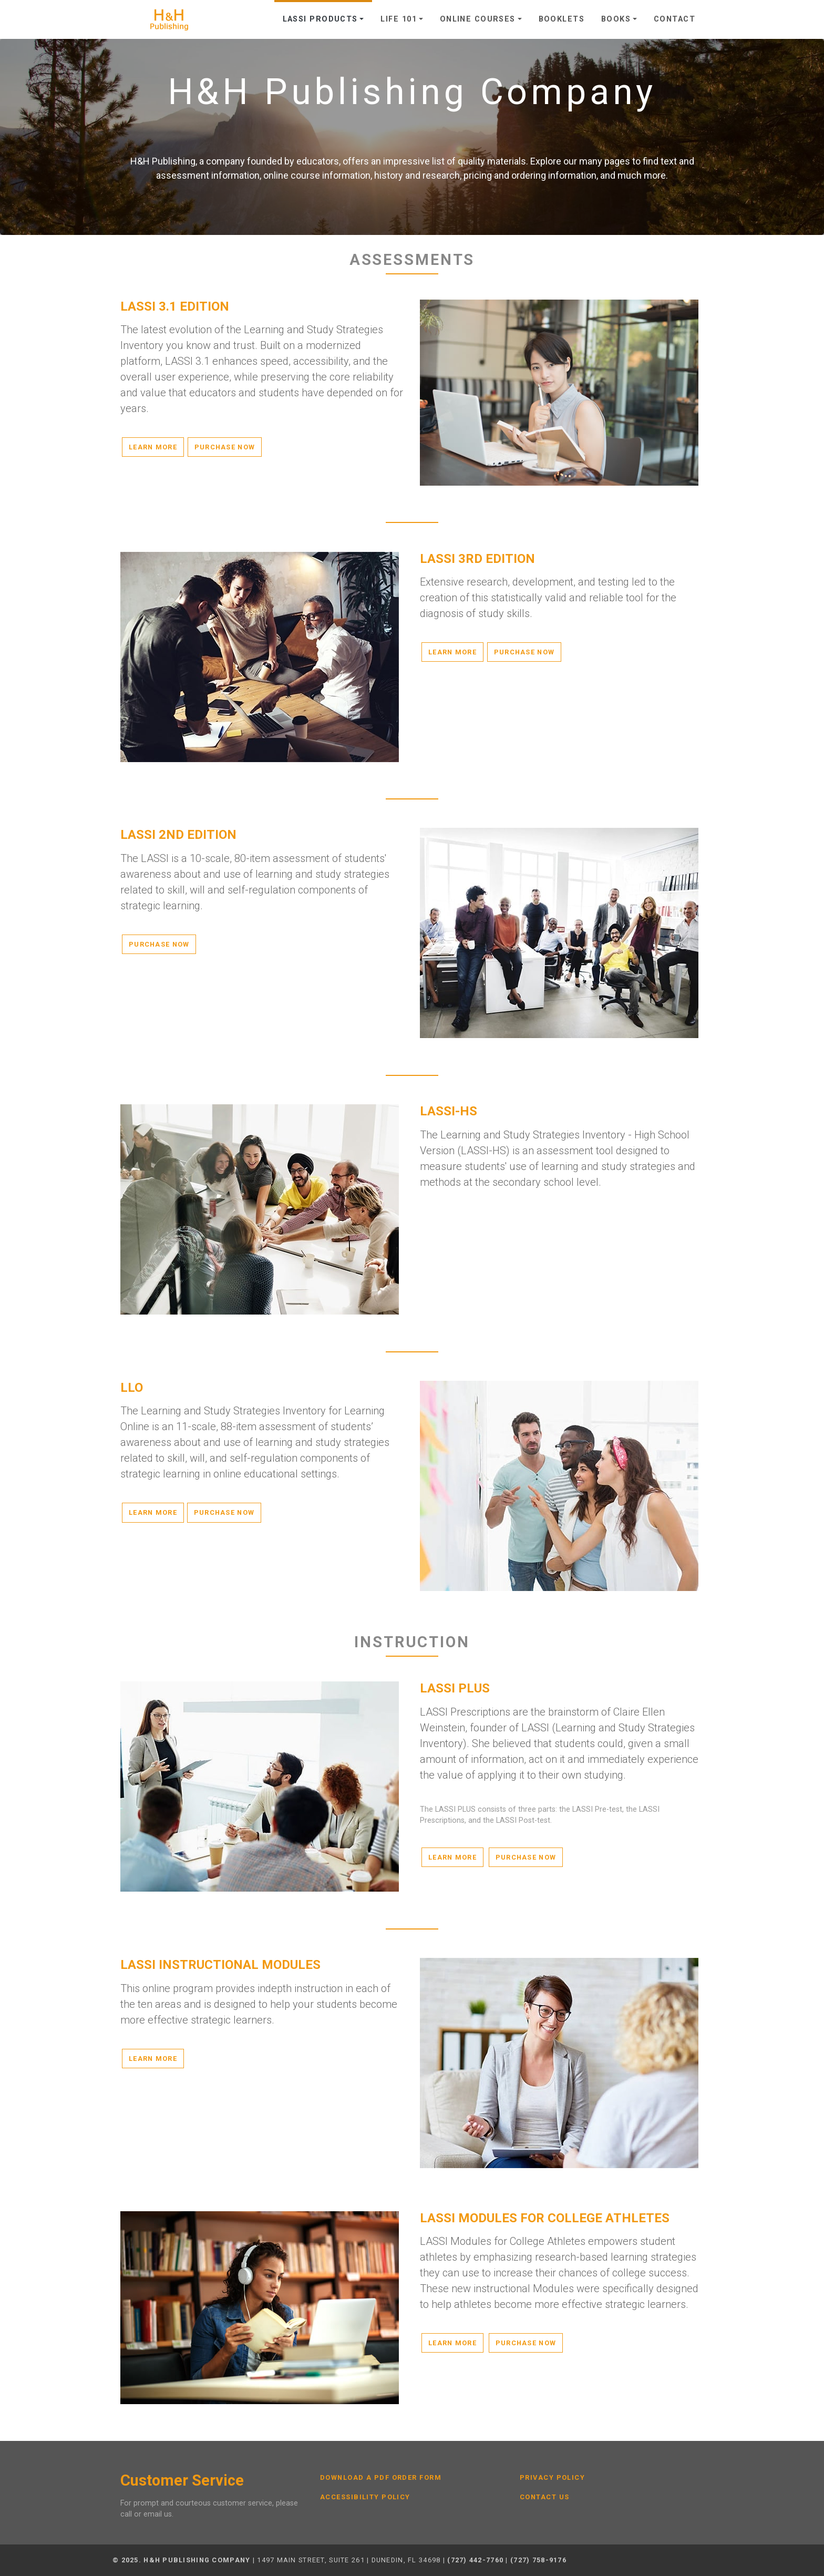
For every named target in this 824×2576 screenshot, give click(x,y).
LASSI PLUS (455, 1688)
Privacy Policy (552, 2477)
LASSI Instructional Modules (220, 1965)
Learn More (153, 447)
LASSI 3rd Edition (477, 559)
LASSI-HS (448, 1111)
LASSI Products (320, 19)
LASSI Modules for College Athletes (545, 2218)
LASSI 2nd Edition (178, 834)
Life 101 (398, 19)
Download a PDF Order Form (380, 2477)
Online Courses (478, 19)
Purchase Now (224, 447)
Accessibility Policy (365, 2497)
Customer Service (182, 2480)
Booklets (562, 19)
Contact (674, 19)
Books (616, 19)
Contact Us (544, 2497)
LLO (131, 1387)
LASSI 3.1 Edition (174, 306)
